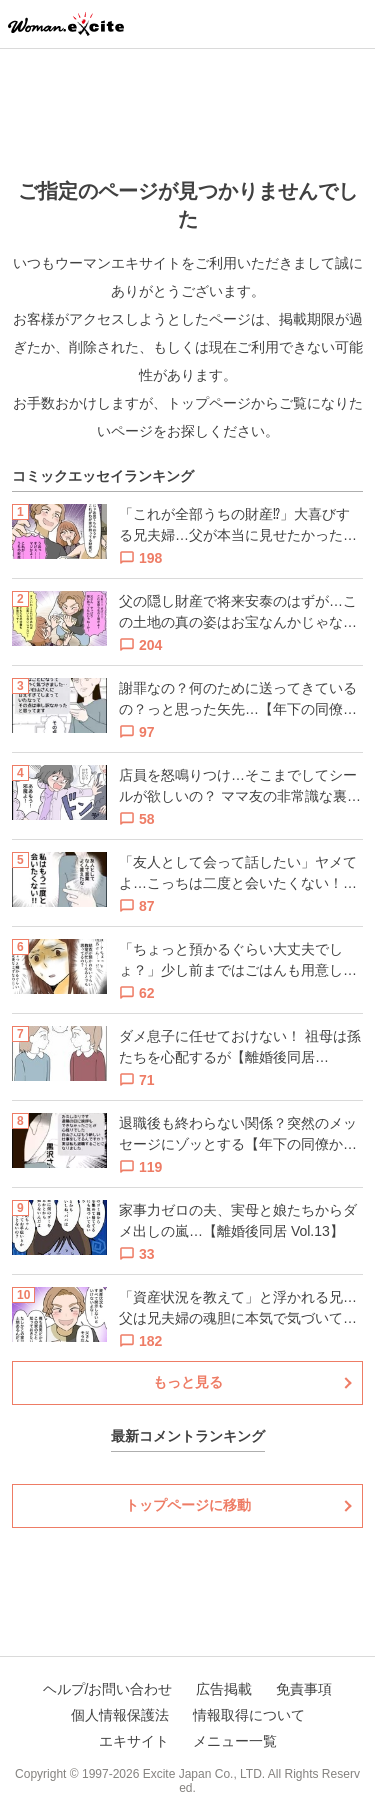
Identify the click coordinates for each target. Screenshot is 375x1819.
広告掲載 (224, 1689)
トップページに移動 (188, 1505)
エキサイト (134, 1741)
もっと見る (188, 1382)
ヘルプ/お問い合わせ (108, 1689)
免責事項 (304, 1689)
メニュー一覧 (235, 1741)
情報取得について (249, 1715)
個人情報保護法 (120, 1715)
